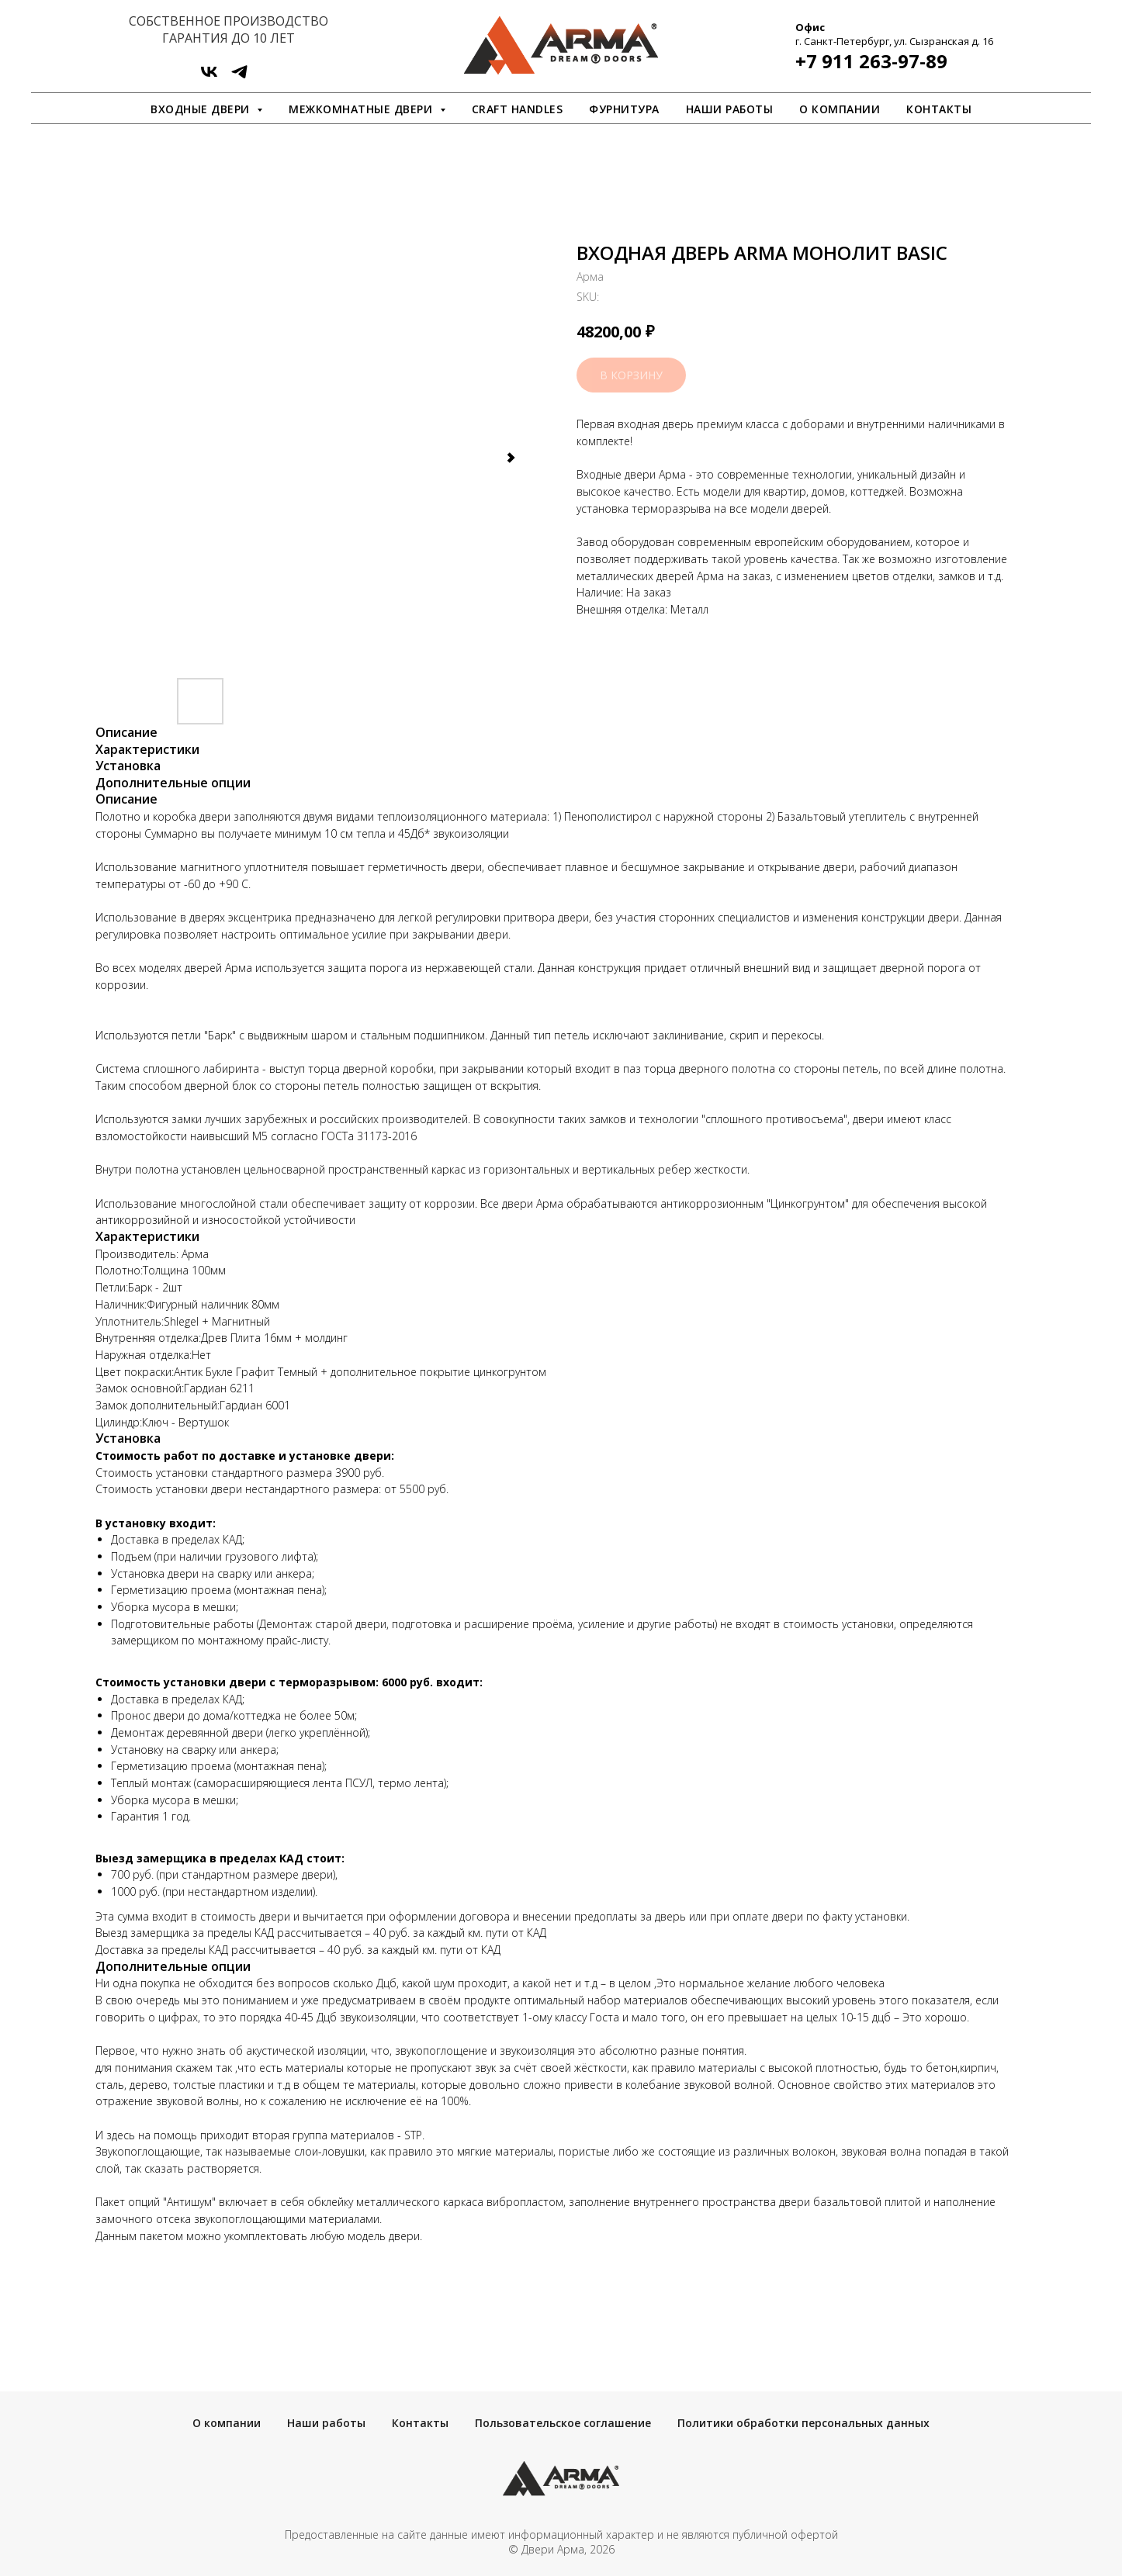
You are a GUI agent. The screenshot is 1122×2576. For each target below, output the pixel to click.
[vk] (209, 77)
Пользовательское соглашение (563, 2422)
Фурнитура (624, 109)
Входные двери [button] (202, 109)
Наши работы (730, 109)
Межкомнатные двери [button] (362, 109)
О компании (839, 109)
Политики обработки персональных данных (803, 2422)
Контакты (938, 109)
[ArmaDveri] (239, 77)
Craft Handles (517, 109)
